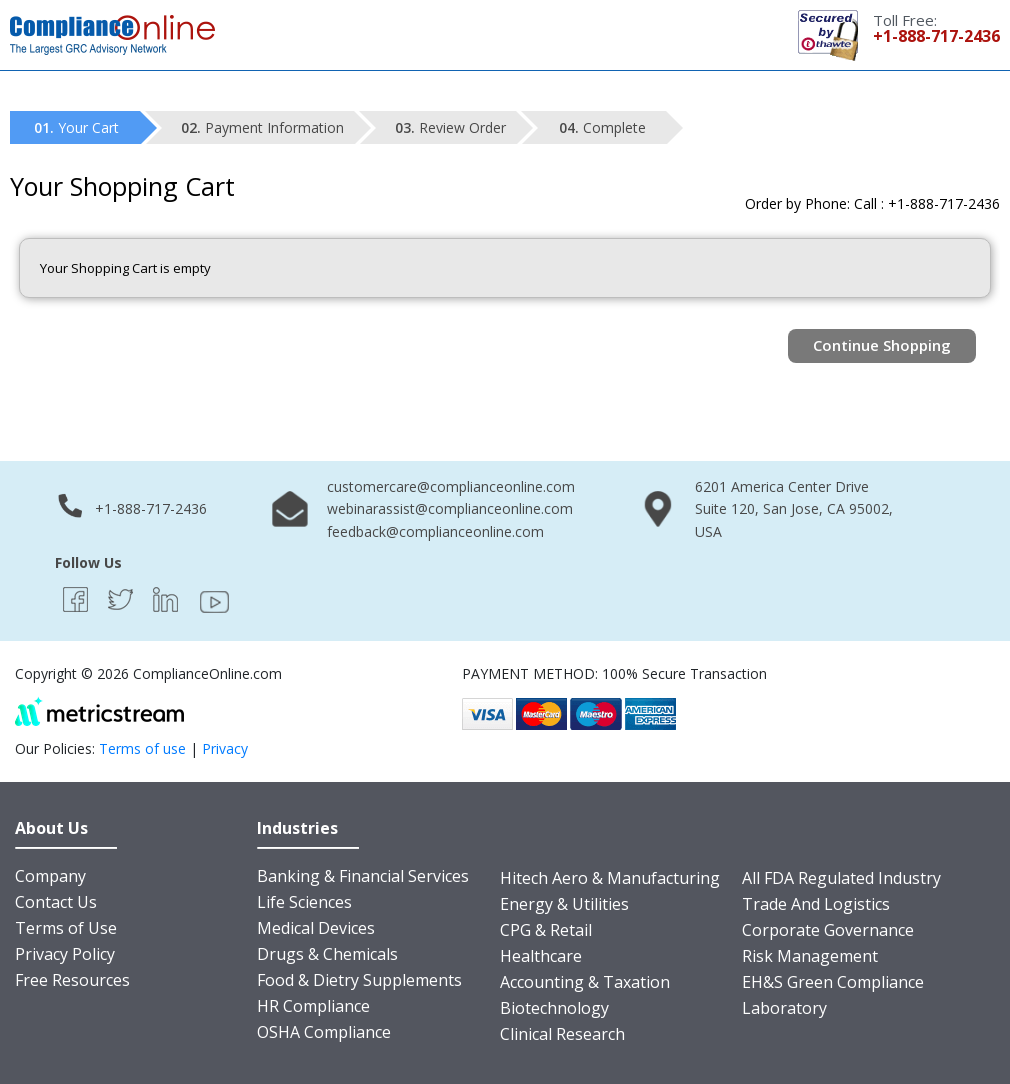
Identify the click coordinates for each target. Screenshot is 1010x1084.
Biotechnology (554, 1008)
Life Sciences (304, 902)
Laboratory (784, 1008)
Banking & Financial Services (363, 876)
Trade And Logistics (816, 904)
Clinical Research (562, 1034)
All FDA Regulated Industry (841, 878)
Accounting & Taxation (585, 982)
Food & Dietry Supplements (359, 980)
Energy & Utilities (564, 904)
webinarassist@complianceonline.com (450, 508)
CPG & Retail (546, 930)
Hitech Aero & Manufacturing (610, 878)
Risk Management (810, 956)
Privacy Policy (65, 954)
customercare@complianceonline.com (451, 486)
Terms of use (142, 748)
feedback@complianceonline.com (435, 531)
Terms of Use (66, 928)
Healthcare (541, 956)
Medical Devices (316, 928)
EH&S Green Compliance (833, 982)
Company (50, 876)
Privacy (225, 748)
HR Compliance (313, 1006)
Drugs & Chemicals (327, 954)
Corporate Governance (828, 930)
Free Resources (72, 980)
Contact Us (56, 902)
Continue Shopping (882, 345)
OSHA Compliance (324, 1032)
